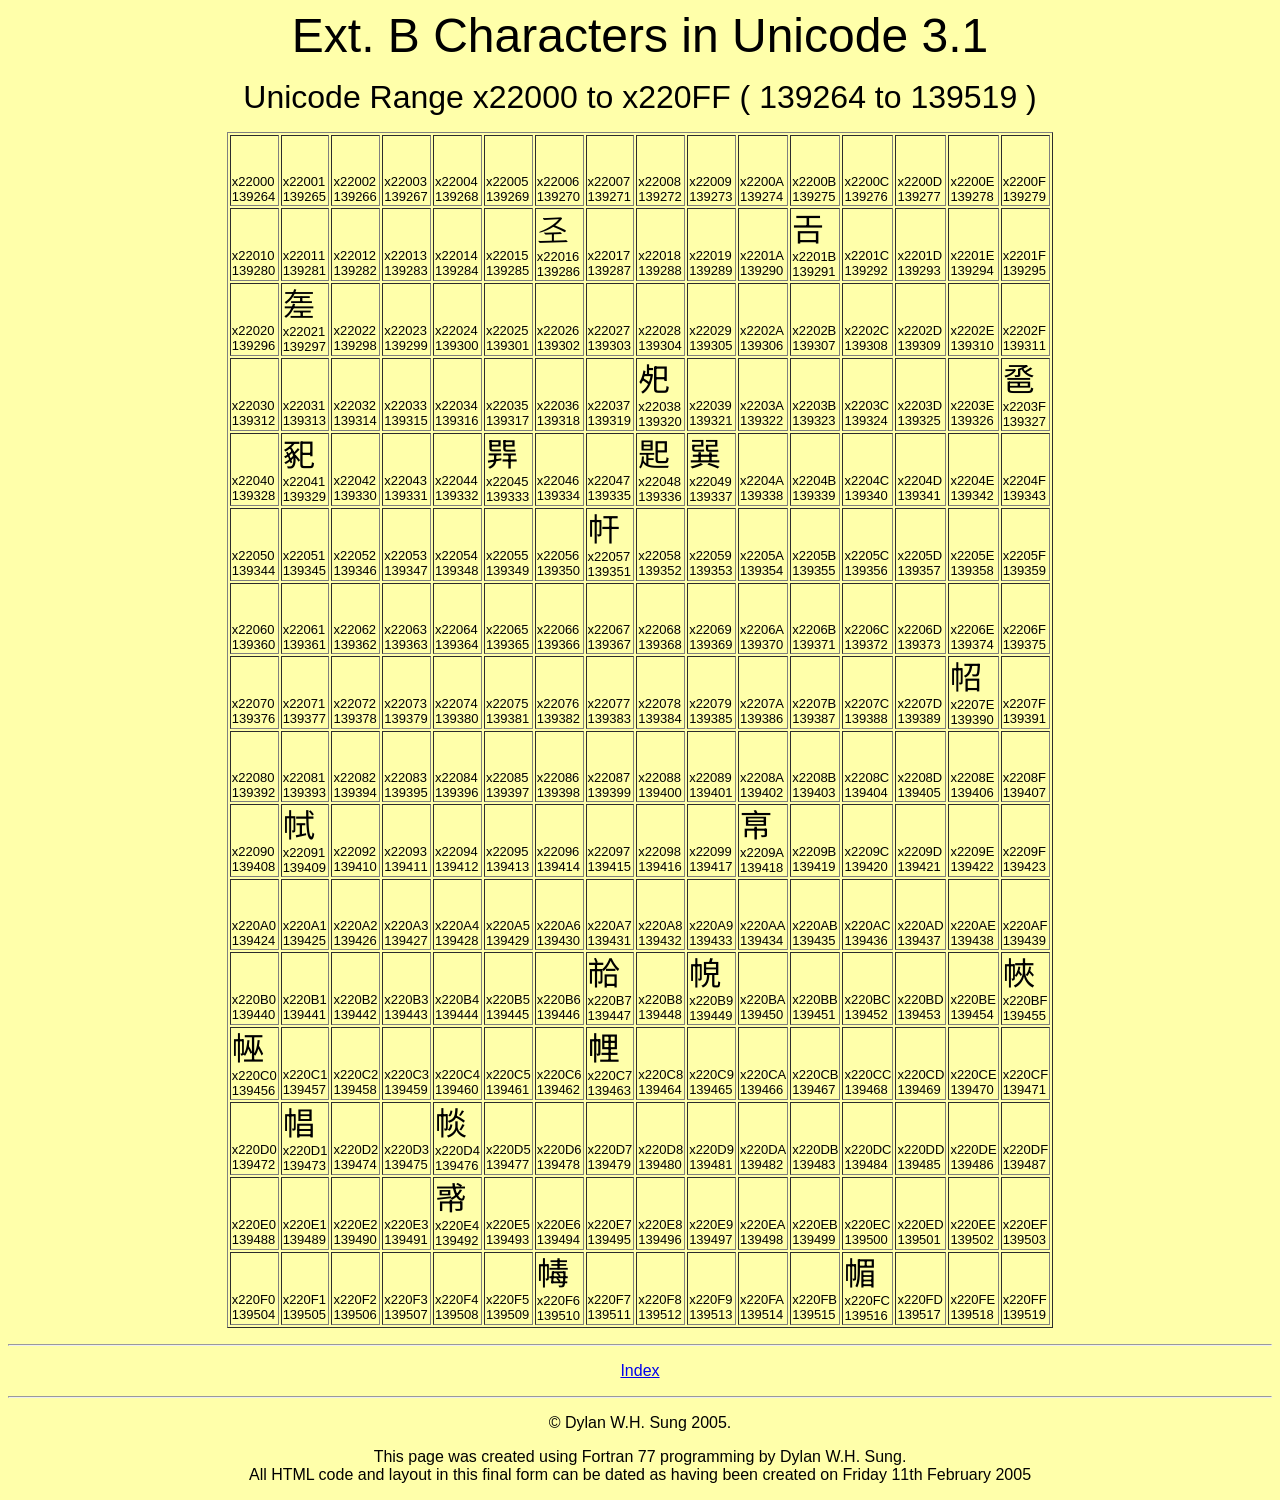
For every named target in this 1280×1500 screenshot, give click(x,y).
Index (639, 1370)
